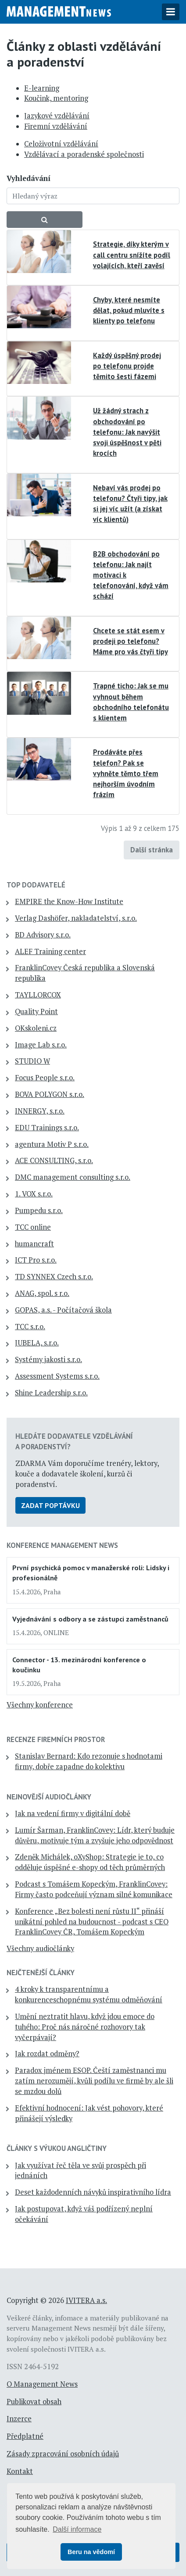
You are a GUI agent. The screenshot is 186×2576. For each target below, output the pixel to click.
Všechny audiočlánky (40, 1948)
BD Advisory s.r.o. (43, 935)
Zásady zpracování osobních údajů (63, 2454)
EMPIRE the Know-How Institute (69, 901)
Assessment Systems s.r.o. (57, 1376)
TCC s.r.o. (30, 1326)
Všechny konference (40, 1705)
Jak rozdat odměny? (47, 2053)
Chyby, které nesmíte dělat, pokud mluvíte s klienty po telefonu (129, 310)
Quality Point (36, 1011)
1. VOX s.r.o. (34, 1194)
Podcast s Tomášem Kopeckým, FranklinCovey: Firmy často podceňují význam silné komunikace (93, 1889)
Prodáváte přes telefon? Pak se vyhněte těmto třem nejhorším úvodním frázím (125, 773)
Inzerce (19, 2418)
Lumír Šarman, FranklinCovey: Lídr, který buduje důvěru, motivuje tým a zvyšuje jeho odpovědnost (95, 1835)
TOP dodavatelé (36, 885)
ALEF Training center (50, 951)
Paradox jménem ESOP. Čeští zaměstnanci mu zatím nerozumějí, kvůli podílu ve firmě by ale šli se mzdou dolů (94, 2080)
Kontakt (20, 2471)
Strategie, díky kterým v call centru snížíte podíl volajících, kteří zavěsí (131, 254)
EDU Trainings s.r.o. (47, 1127)
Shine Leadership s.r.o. (51, 1393)
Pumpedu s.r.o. (39, 1210)
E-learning (41, 88)
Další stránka (151, 850)
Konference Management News (62, 1545)
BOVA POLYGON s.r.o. (49, 1094)
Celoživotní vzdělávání (61, 144)
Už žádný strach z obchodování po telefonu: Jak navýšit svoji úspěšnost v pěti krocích (127, 432)
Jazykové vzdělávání (56, 116)
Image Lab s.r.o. (41, 1045)
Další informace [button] (77, 2529)
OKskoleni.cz (36, 1028)
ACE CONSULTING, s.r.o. (54, 1160)
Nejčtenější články (41, 1972)
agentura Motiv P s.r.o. (52, 1144)
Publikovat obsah (34, 2401)
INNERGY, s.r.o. (39, 1111)
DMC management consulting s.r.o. (72, 1177)
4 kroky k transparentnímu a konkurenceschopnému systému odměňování (88, 1994)
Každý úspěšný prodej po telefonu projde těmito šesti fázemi (127, 366)
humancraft (34, 1244)
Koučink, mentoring (56, 98)
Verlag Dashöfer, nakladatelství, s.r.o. (76, 918)
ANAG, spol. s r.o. (42, 1293)
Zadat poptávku (50, 1505)
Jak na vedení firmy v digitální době (72, 1813)
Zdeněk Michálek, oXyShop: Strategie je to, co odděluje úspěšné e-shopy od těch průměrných (90, 1862)
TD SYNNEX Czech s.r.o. (54, 1276)
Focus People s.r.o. (45, 1077)
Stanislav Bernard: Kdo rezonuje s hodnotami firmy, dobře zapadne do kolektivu (88, 1761)
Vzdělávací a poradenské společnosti (84, 154)
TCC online (33, 1227)
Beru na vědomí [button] (91, 2551)
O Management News (42, 2384)
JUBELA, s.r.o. (37, 1343)
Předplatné (25, 2436)
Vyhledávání (28, 178)
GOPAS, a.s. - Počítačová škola (63, 1310)
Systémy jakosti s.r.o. (48, 1359)
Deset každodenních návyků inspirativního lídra (93, 2192)
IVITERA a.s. (86, 2300)
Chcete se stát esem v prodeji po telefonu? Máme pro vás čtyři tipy (130, 641)
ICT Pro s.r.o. (36, 1260)
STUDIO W (32, 1061)
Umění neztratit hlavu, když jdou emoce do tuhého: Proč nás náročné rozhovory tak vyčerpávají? (84, 2027)
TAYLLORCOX (38, 995)
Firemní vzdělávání (55, 126)
